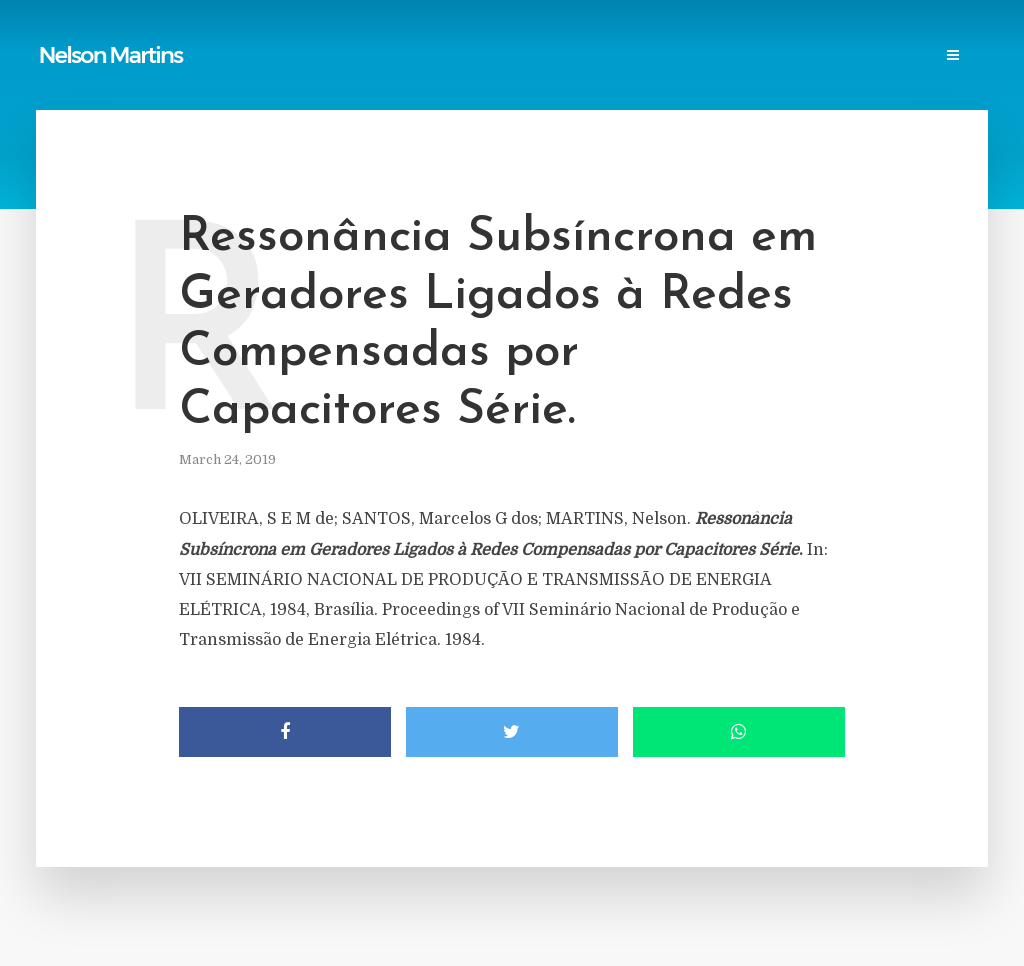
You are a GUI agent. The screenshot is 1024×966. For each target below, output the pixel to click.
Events (791, 36)
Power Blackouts (419, 36)
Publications (154, 36)
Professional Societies (579, 36)
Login (69, 76)
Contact (870, 36)
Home (67, 36)
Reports (248, 36)
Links (318, 36)
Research (711, 36)
